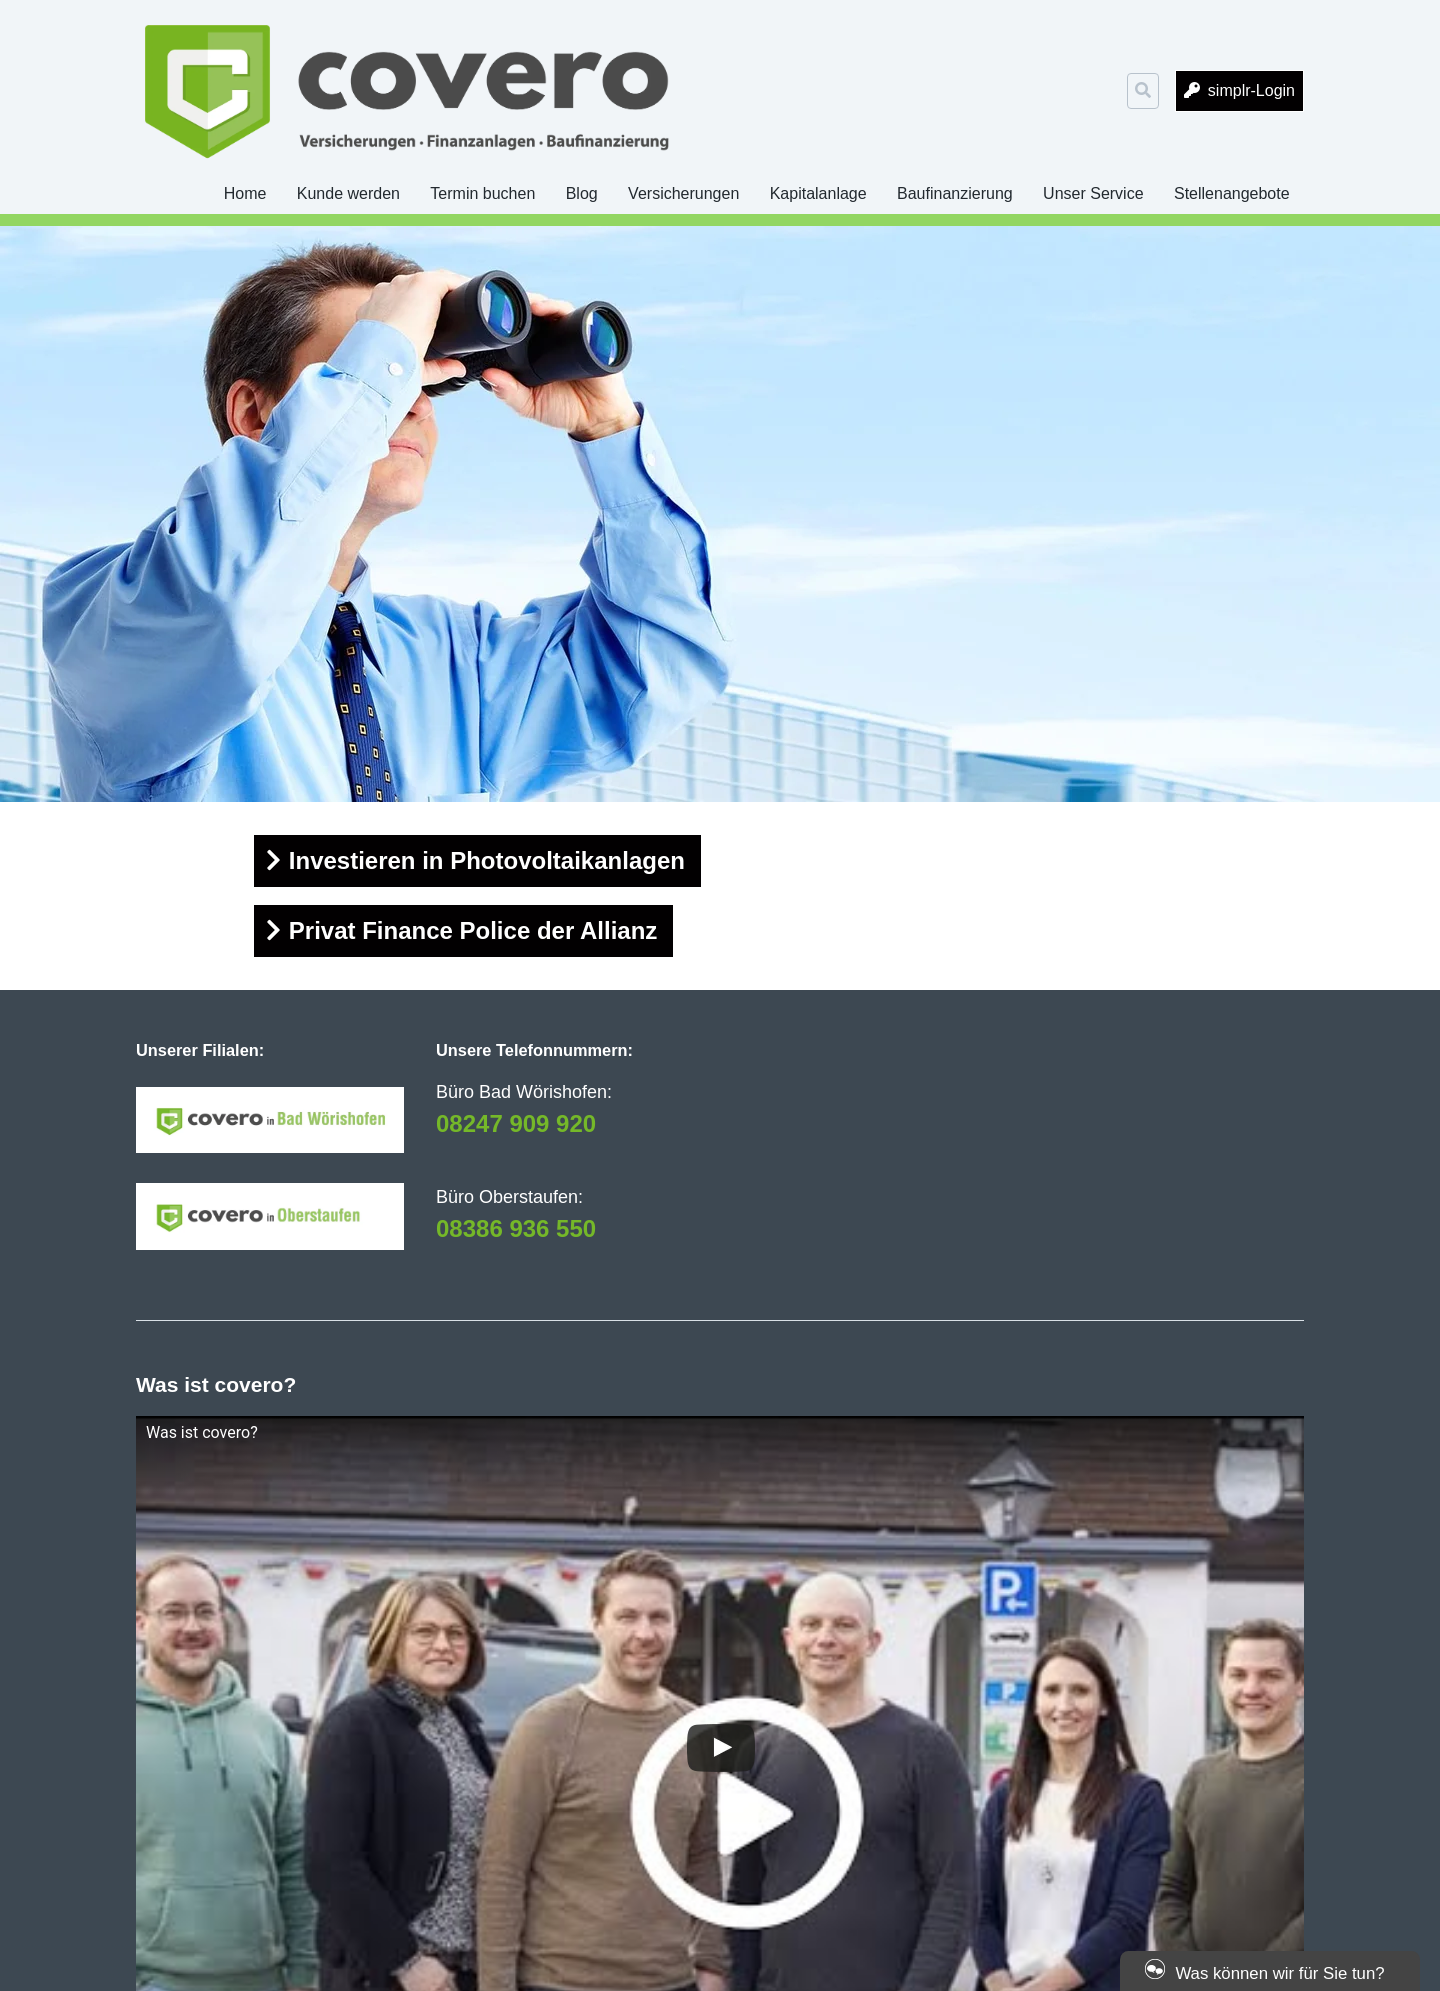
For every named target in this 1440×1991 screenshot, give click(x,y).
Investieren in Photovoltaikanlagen (487, 860)
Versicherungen (683, 193)
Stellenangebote (1232, 193)
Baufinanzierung (955, 193)
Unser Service (1093, 193)
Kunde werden (348, 193)
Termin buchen (482, 193)
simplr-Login (1251, 90)
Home (245, 193)
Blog (582, 193)
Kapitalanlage (818, 193)
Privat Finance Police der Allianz (473, 930)
